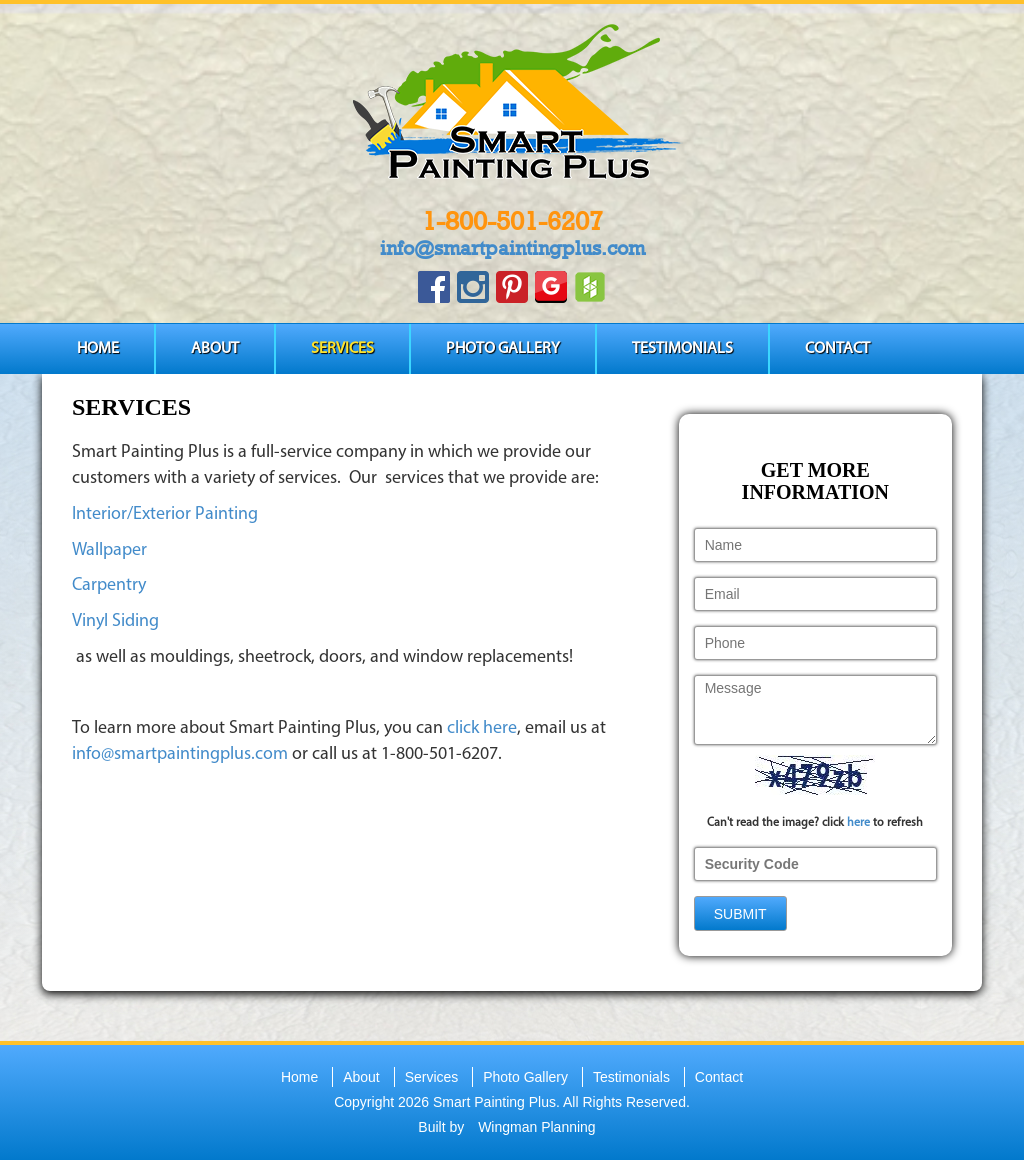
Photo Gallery (503, 349)
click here (482, 728)
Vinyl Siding (115, 621)
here (858, 823)
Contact (837, 349)
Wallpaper (109, 550)
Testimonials (682, 349)
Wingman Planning (537, 1127)
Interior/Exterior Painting (165, 514)
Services (342, 349)
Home (98, 349)
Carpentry (109, 585)
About (215, 349)
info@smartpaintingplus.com (512, 248)
